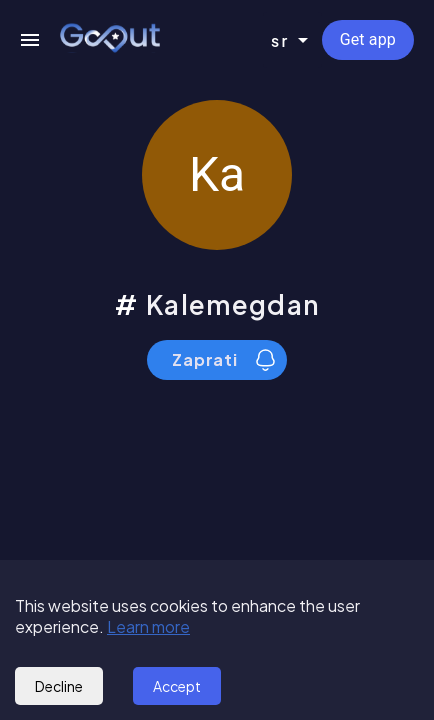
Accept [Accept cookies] (177, 686)
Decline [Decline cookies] (59, 686)
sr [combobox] (280, 40)
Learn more (148, 626)
